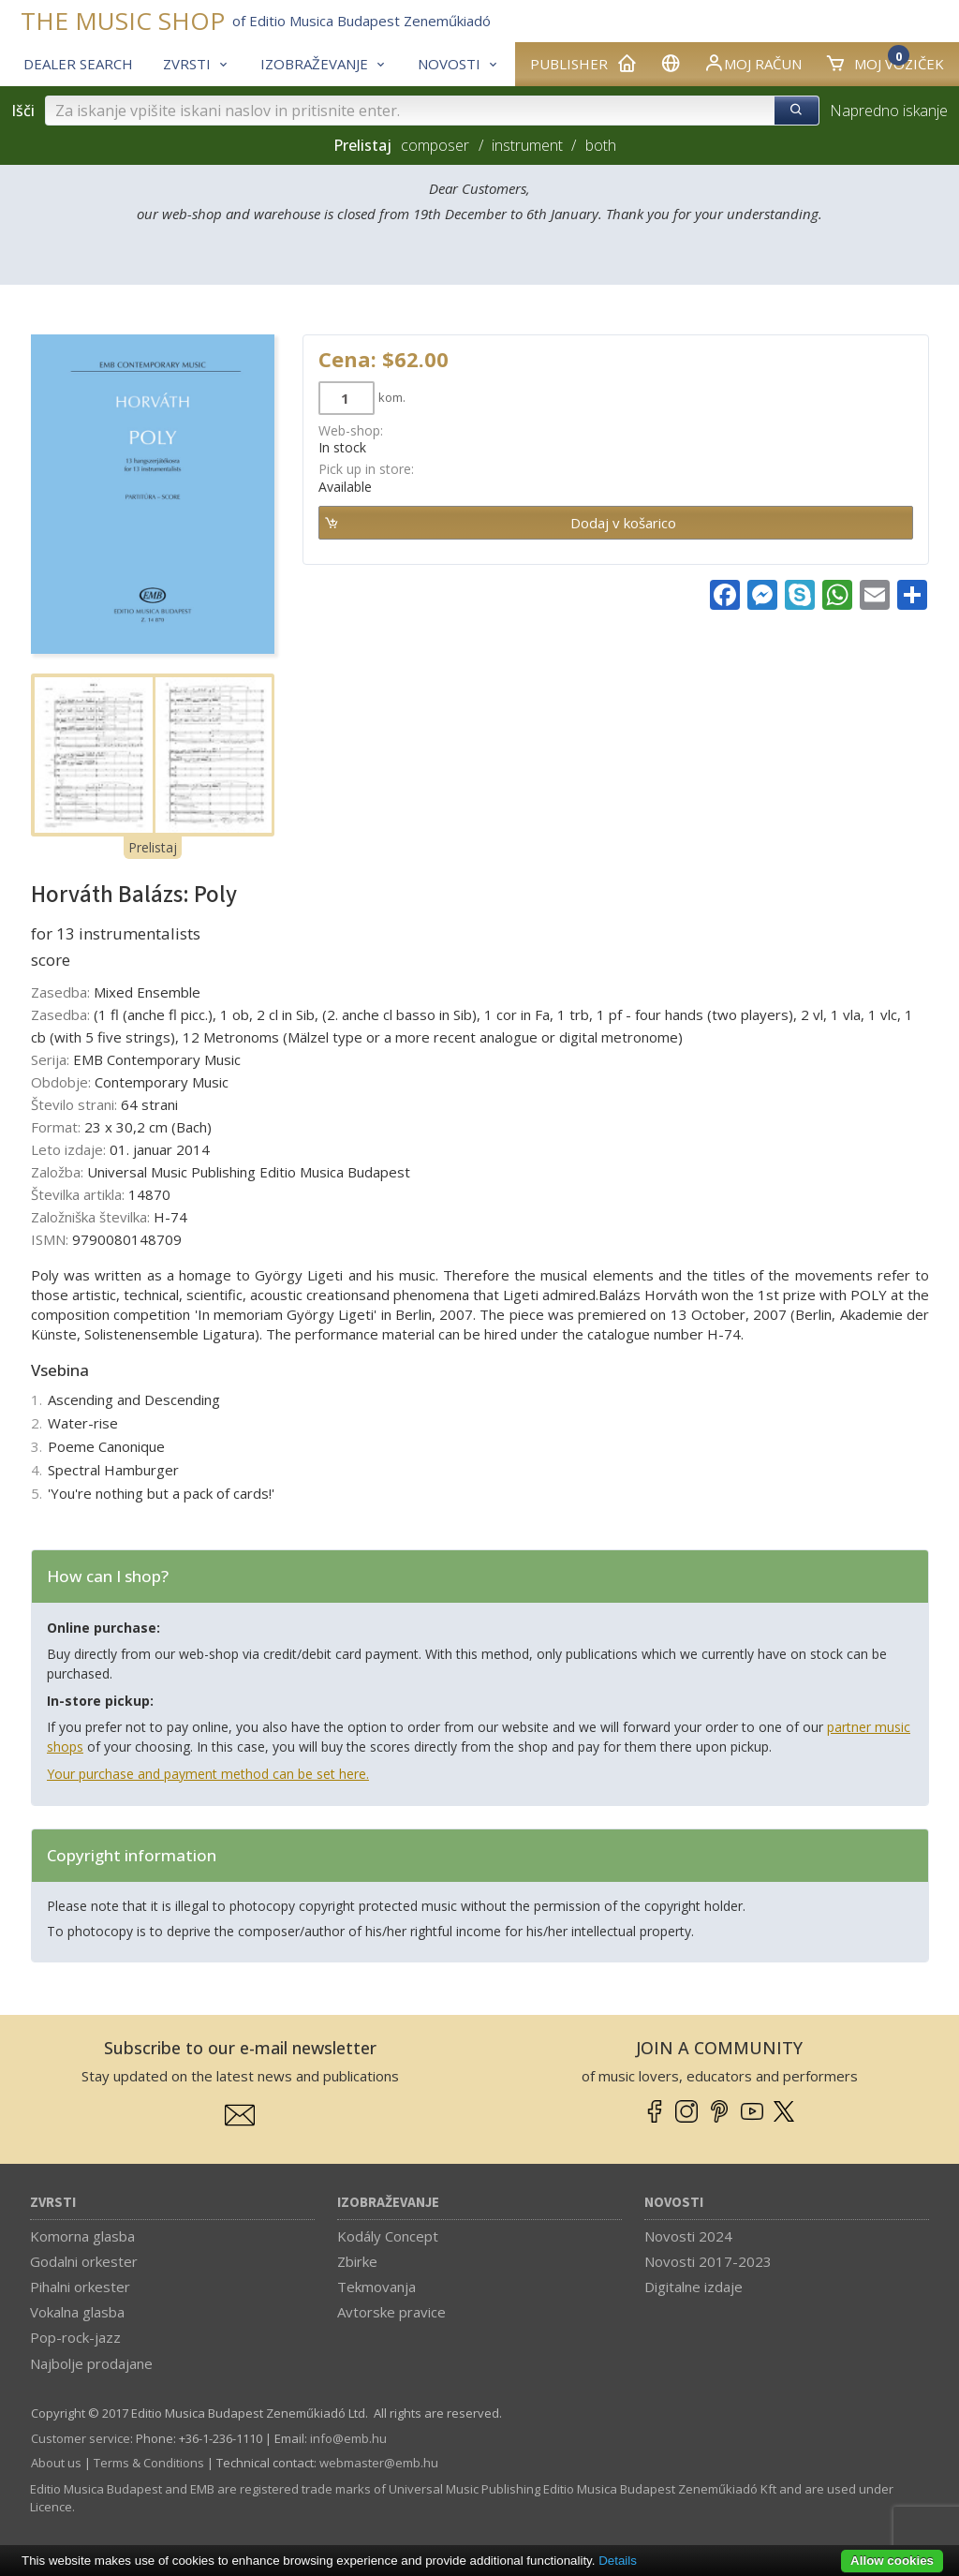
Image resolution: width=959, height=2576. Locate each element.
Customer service (80, 2438)
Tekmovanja (376, 2286)
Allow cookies (892, 2561)
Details (617, 2561)
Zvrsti (53, 2203)
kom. (392, 397)
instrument (527, 145)
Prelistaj (152, 847)
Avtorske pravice (391, 2311)
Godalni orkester (84, 2261)
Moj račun (752, 62)
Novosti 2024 (688, 2236)
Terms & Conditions (149, 2462)
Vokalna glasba (77, 2311)
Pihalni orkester (80, 2286)
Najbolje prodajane (91, 2363)
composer (435, 145)
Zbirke (357, 2261)
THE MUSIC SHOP (123, 21)
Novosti (673, 2203)
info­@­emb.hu (348, 2438)
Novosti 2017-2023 (708, 2261)
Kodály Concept (387, 2236)
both (600, 145)
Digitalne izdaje (693, 2286)
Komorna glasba (82, 2236)
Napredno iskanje (889, 110)
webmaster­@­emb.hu (378, 2462)
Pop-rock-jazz (75, 2337)
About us (56, 2462)
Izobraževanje (388, 2203)
